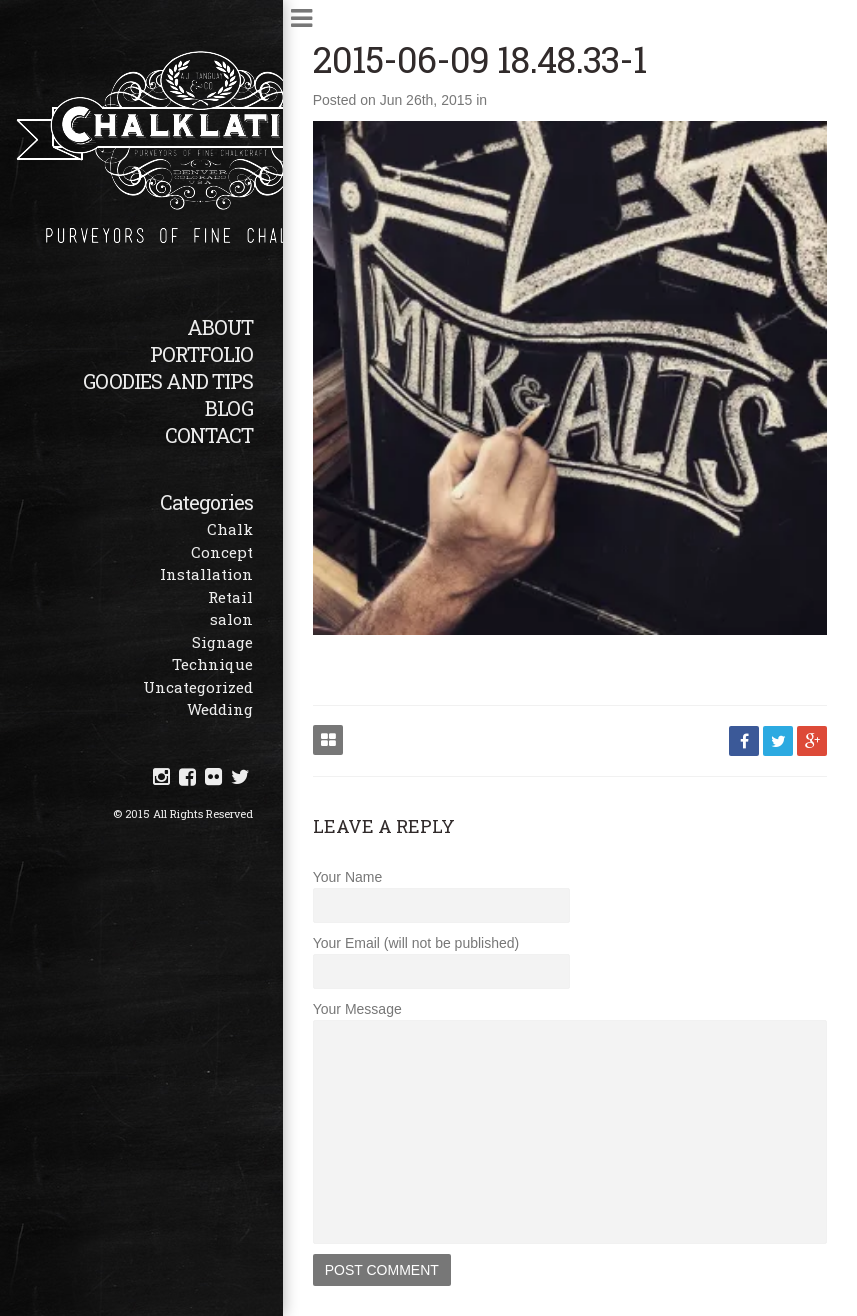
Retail (230, 597)
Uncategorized (198, 687)
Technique (212, 664)
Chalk (230, 529)
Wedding (220, 709)
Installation (206, 574)
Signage (222, 642)
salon (231, 619)
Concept (222, 552)
